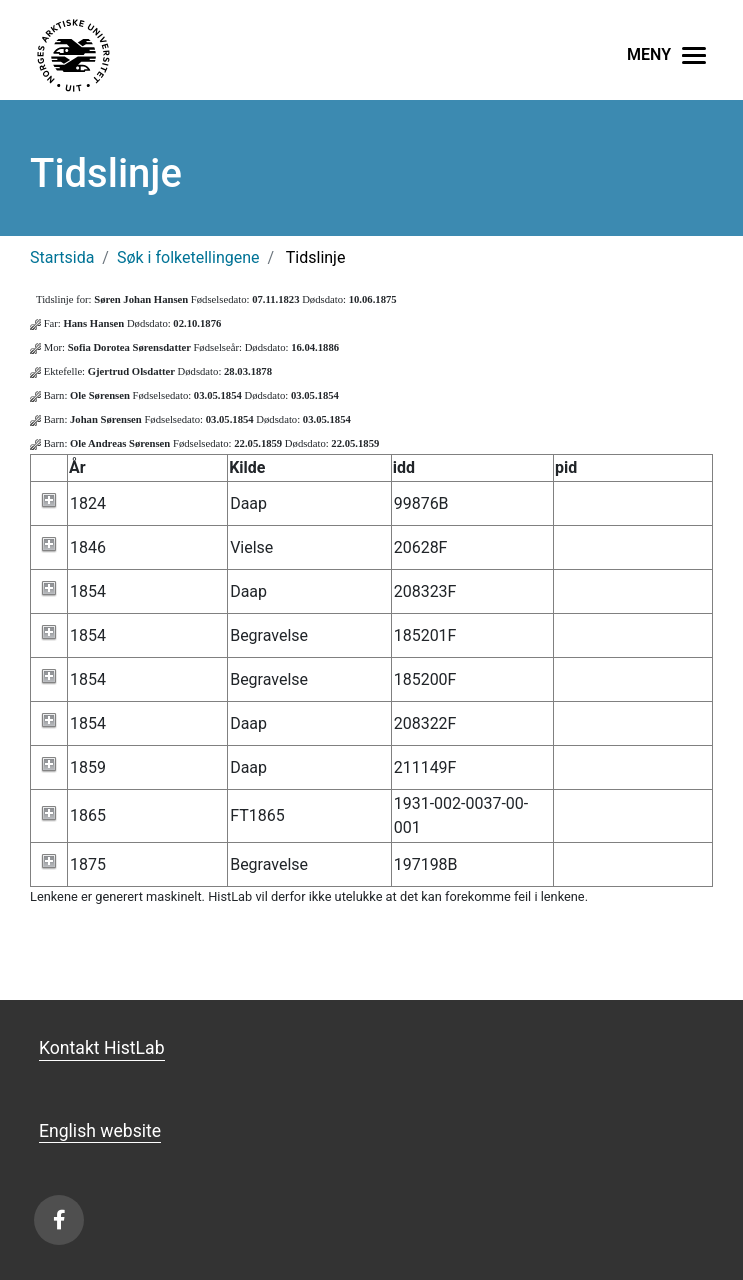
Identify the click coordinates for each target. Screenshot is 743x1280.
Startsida (62, 257)
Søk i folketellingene (188, 257)
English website (100, 1131)
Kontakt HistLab (102, 1048)
